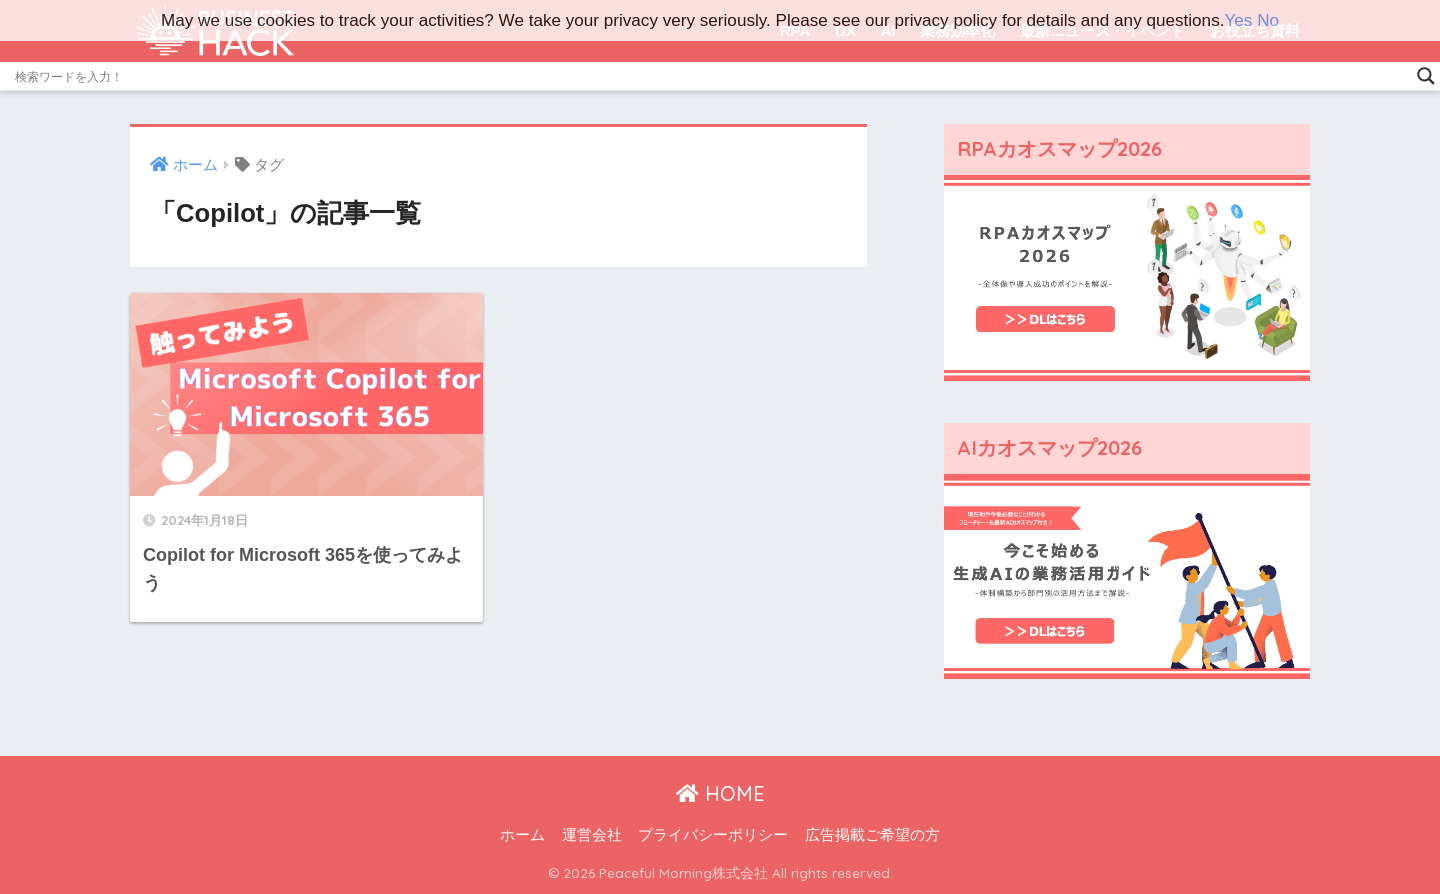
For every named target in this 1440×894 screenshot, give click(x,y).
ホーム (522, 835)
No (1268, 20)
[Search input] (711, 76)
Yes (1238, 20)
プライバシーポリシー (713, 835)
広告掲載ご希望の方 (872, 835)
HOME (720, 793)
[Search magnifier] (1426, 76)
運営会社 (592, 835)
